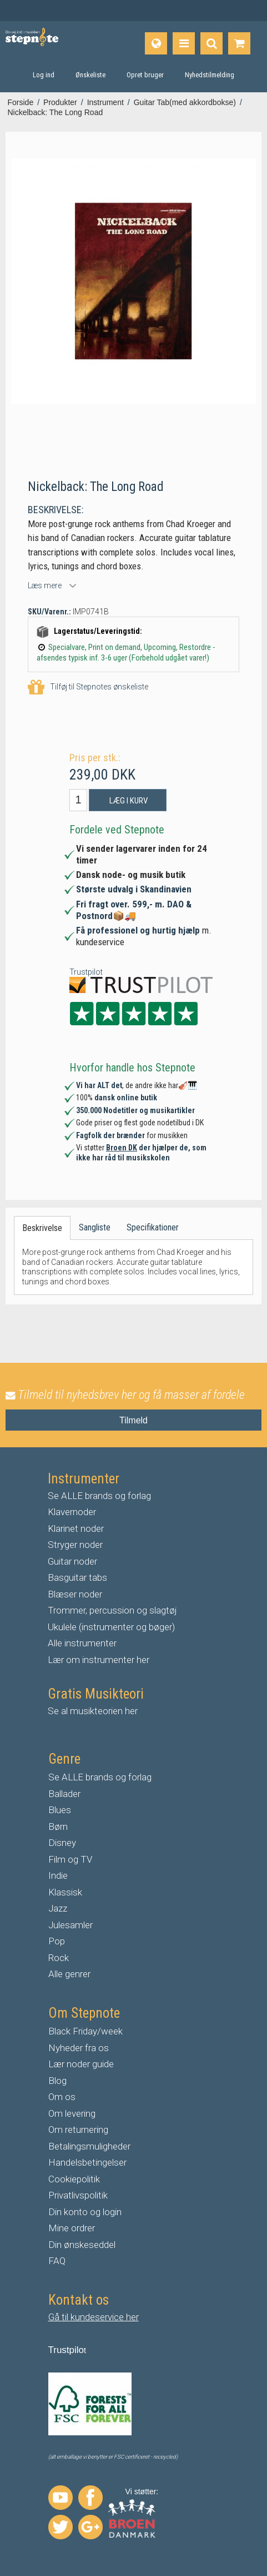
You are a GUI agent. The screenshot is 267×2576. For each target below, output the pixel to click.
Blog (57, 2080)
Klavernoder (72, 1511)
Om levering (71, 2113)
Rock (58, 1957)
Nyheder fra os (78, 2047)
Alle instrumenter (82, 1643)
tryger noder (78, 1544)
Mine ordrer (71, 2227)
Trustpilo (66, 2350)
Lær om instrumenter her (98, 1659)
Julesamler (70, 1924)
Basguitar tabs (77, 1577)
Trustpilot (86, 971)
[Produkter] (184, 43)
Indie (58, 1875)
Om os (61, 2096)
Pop (56, 1941)
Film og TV (70, 1859)
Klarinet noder (76, 1528)
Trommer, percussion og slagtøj (112, 1610)
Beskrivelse (42, 1228)
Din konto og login (85, 2211)
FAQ (57, 2260)
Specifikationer (153, 1227)
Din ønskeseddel (81, 2244)
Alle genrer (69, 1973)
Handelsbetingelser (87, 2162)
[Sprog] (156, 43)
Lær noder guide (81, 2063)
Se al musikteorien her (93, 1710)
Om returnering (78, 2129)
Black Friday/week (85, 2031)
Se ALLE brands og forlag (99, 1495)
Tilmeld (133, 1420)
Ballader (64, 1793)
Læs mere (45, 585)
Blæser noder (75, 1594)
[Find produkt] (211, 43)
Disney (62, 1842)
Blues (59, 1809)
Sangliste (94, 1227)
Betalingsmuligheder (89, 2146)
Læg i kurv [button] (128, 801)
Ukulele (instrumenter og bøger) (111, 1626)
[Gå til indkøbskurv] (239, 43)
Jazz (57, 1908)
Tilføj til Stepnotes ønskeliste (88, 687)
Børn (58, 1826)
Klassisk (65, 1892)
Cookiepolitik (74, 2179)
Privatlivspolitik (78, 2195)
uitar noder (75, 1561)
